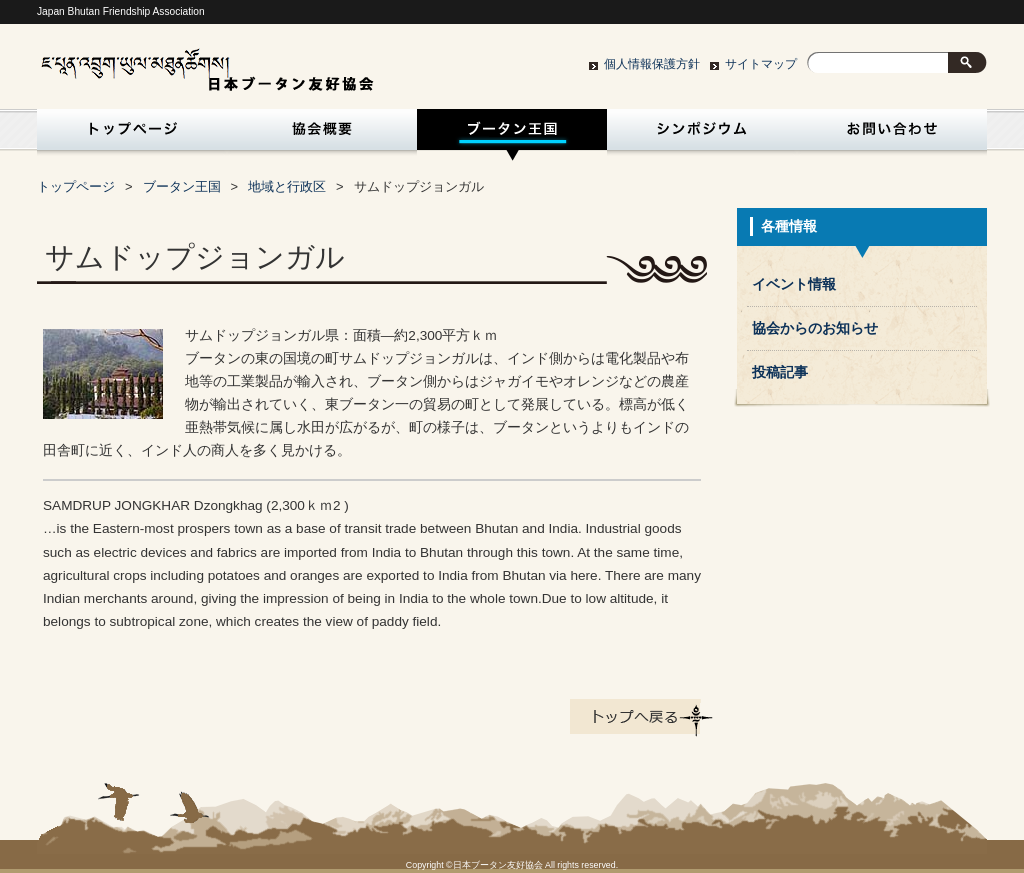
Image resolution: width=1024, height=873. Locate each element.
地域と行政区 (287, 186)
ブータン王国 (512, 135)
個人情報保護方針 (652, 64)
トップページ (128, 135)
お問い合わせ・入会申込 (892, 135)
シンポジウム (702, 135)
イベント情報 (794, 284)
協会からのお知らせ (815, 328)
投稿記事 (780, 372)
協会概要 (322, 135)
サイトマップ (761, 64)
